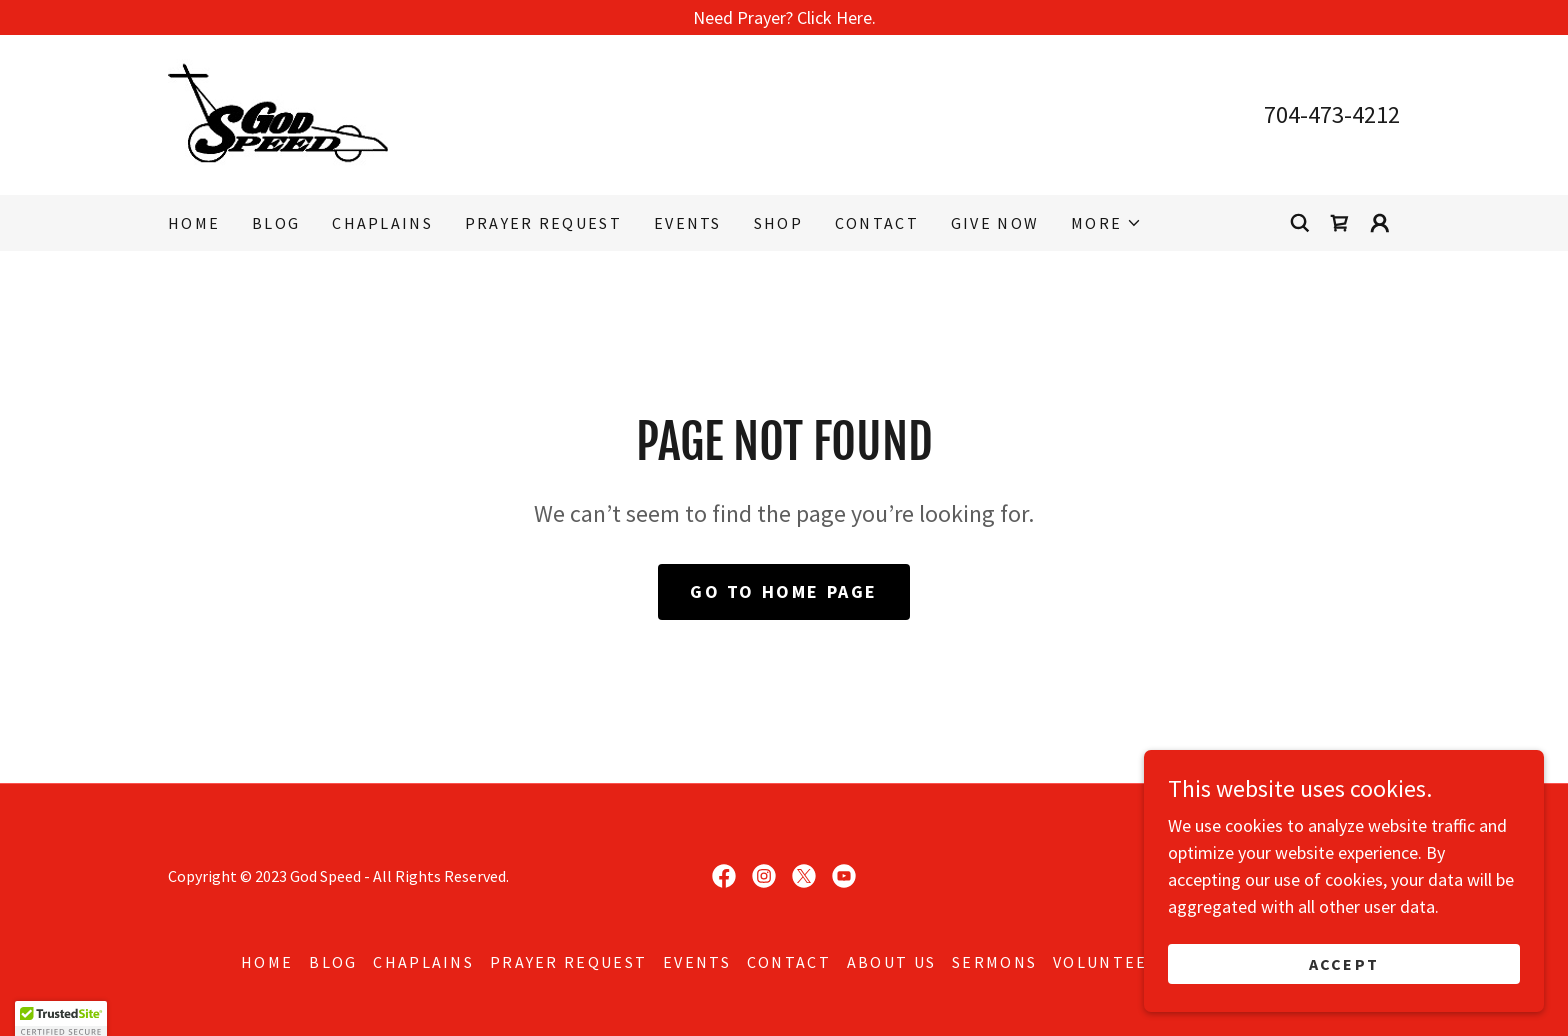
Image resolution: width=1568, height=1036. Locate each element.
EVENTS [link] (688, 223)
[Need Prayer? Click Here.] (784, 17)
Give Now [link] (995, 223)
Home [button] (267, 962)
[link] (278, 112)
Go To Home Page (784, 591)
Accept (1344, 964)
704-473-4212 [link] (1332, 114)
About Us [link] (891, 962)
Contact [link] (877, 223)
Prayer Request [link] (543, 223)
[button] (1106, 223)
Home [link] (194, 223)
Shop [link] (778, 223)
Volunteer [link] (1106, 962)
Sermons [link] (994, 962)
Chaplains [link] (382, 223)
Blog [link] (276, 223)
